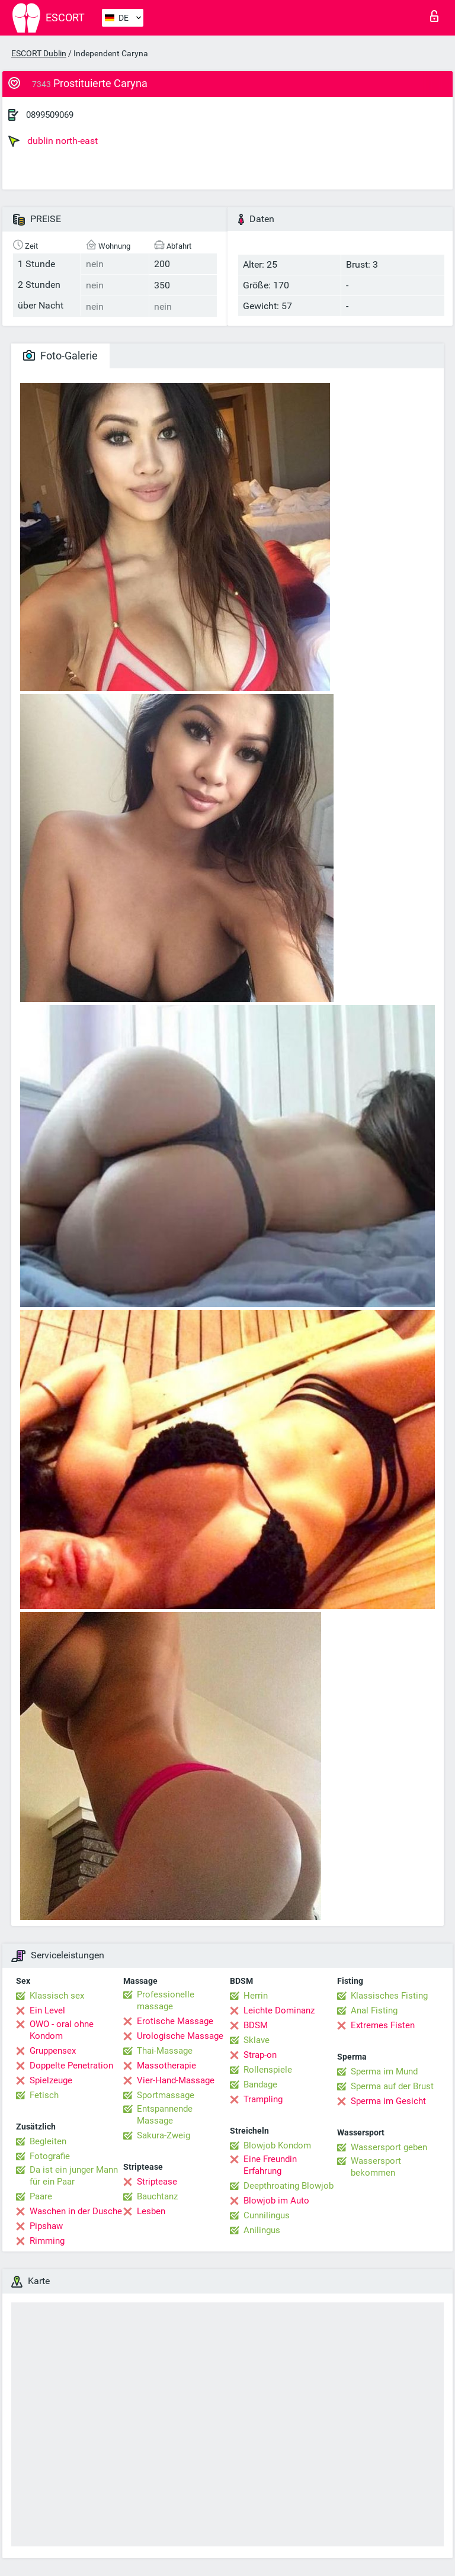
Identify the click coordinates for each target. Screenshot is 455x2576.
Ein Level (47, 2010)
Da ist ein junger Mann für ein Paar (74, 2175)
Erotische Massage (175, 2021)
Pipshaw (46, 2226)
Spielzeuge (51, 2080)
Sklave (256, 2040)
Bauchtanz (157, 2196)
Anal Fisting (374, 2010)
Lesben (151, 2211)
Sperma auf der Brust (392, 2086)
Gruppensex (53, 2050)
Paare (41, 2196)
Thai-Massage (165, 2050)
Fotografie (50, 2156)
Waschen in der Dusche (76, 2211)
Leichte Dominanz (279, 2010)
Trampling (263, 2099)
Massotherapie (166, 2065)
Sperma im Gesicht (388, 2101)
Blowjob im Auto (276, 2200)
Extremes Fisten (383, 2025)
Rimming (47, 2240)
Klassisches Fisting (389, 1995)
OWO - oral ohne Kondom (62, 2030)
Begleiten (48, 2141)
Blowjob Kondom (277, 2145)
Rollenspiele (267, 2069)
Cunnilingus (266, 2215)
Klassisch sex (57, 1995)
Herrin (255, 1995)
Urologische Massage (180, 2036)
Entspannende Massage (165, 2114)
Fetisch (44, 2095)
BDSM (255, 2025)
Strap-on (260, 2055)
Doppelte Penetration (71, 2065)
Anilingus (261, 2230)
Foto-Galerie (60, 355)
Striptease (157, 2181)
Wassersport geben (389, 2147)
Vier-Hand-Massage (175, 2080)
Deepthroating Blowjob (288, 2185)
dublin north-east (53, 141)
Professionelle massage (165, 2000)
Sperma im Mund (384, 2071)
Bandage (260, 2084)
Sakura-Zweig (163, 2135)
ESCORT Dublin (38, 53)
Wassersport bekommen (376, 2167)
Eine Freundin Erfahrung (270, 2165)
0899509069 (49, 115)
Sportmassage (165, 2095)
